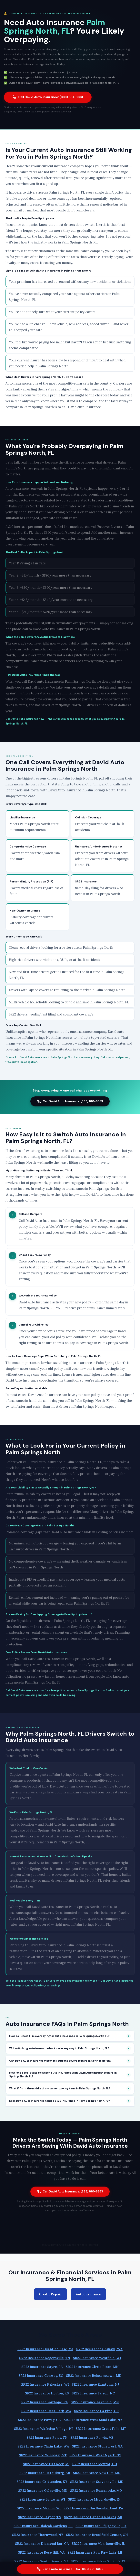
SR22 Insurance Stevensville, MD (97, 2482)
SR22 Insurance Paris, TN (46, 2437)
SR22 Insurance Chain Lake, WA (43, 2446)
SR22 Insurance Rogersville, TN (44, 2358)
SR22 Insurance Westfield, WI (97, 2358)
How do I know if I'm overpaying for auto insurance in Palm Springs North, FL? (70, 2038)
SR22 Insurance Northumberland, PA (93, 2508)
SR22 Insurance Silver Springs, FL (98, 2561)
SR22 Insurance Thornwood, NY (37, 2535)
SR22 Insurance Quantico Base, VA (45, 2349)
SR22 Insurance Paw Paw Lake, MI (94, 2552)
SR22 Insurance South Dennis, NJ (41, 2561)
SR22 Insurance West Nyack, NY (95, 2455)
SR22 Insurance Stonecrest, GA (97, 2446)
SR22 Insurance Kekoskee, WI (45, 2384)
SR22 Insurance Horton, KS (47, 2393)
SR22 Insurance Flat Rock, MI (46, 2464)
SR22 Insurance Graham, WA (99, 2349)
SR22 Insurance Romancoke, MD (96, 2490)
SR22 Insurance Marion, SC (39, 2508)
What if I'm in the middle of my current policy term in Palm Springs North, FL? (70, 2090)
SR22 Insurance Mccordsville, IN (94, 2499)
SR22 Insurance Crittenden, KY (41, 2482)
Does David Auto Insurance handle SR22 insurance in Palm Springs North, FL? (70, 2102)
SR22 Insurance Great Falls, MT (101, 2428)
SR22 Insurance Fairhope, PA (44, 2402)
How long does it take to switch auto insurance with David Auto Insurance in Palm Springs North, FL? (70, 2076)
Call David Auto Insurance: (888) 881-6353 (48, 98)
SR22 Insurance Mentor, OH (94, 2464)
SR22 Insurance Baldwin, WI (42, 2499)
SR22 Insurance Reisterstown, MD (94, 2375)
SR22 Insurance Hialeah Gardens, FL (43, 2526)
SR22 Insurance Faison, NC (93, 2393)
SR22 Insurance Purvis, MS (92, 2437)
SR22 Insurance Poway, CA (39, 2420)
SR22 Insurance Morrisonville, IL (98, 2543)
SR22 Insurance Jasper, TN (39, 2517)
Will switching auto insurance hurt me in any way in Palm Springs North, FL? (70, 2050)
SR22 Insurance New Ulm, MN (97, 2473)
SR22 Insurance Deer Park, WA (46, 2411)
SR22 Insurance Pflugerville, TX (100, 2526)
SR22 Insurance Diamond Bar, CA (42, 2543)
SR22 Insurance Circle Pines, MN (92, 2367)
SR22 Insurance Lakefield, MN (95, 2402)
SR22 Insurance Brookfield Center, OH (97, 2535)
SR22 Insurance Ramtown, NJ (95, 2384)
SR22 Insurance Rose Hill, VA (41, 2552)
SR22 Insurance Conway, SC (40, 2375)
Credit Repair (50, 2294)
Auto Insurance (88, 2294)
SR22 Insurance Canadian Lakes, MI (93, 2517)
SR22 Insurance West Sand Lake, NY (93, 2420)
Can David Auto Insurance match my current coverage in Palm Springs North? (70, 2062)
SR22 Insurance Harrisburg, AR (44, 2473)
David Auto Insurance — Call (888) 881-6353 (70, 2569)
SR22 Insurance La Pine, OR (96, 2411)
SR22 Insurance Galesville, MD (42, 2490)
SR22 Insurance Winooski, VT (43, 2455)
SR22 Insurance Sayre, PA (42, 2367)
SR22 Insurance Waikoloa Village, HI (43, 2428)
